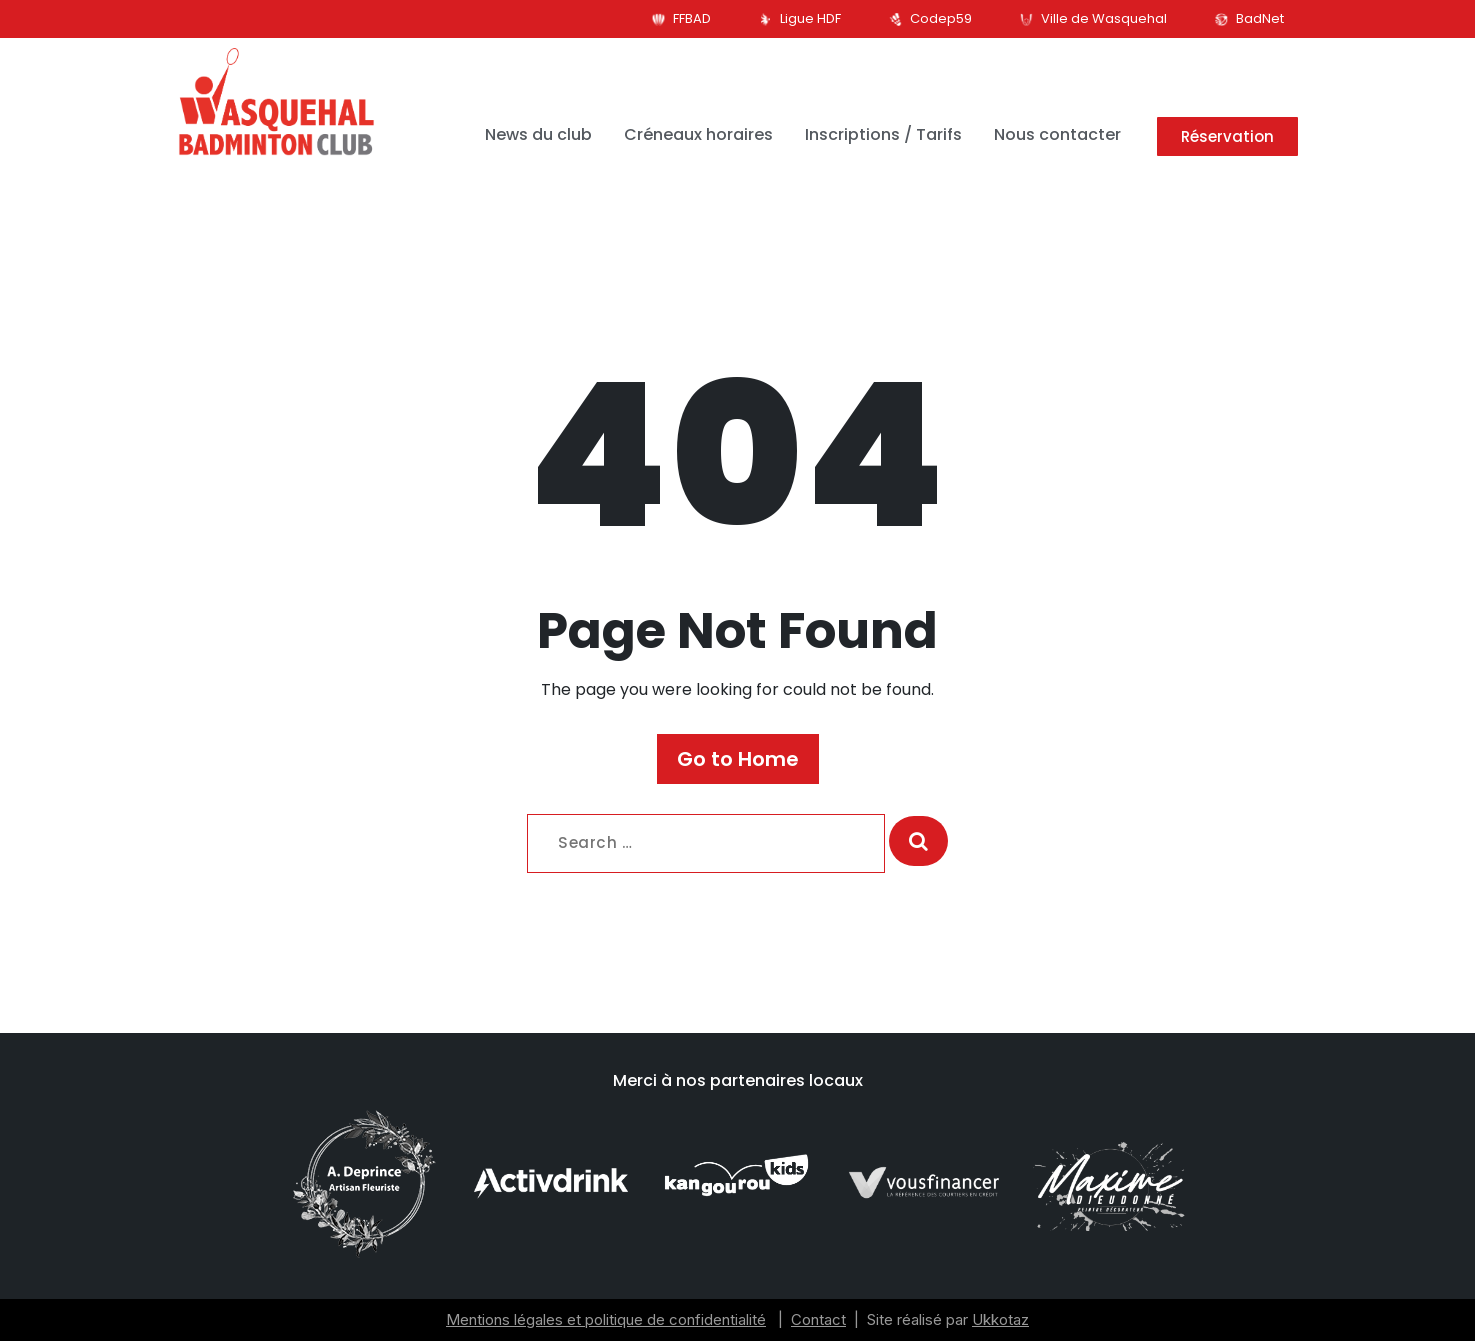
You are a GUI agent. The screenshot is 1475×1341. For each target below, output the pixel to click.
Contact (818, 1319)
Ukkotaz (1000, 1319)
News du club (538, 134)
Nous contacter (1057, 134)
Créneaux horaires (698, 134)
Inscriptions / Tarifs (883, 134)
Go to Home (738, 759)
